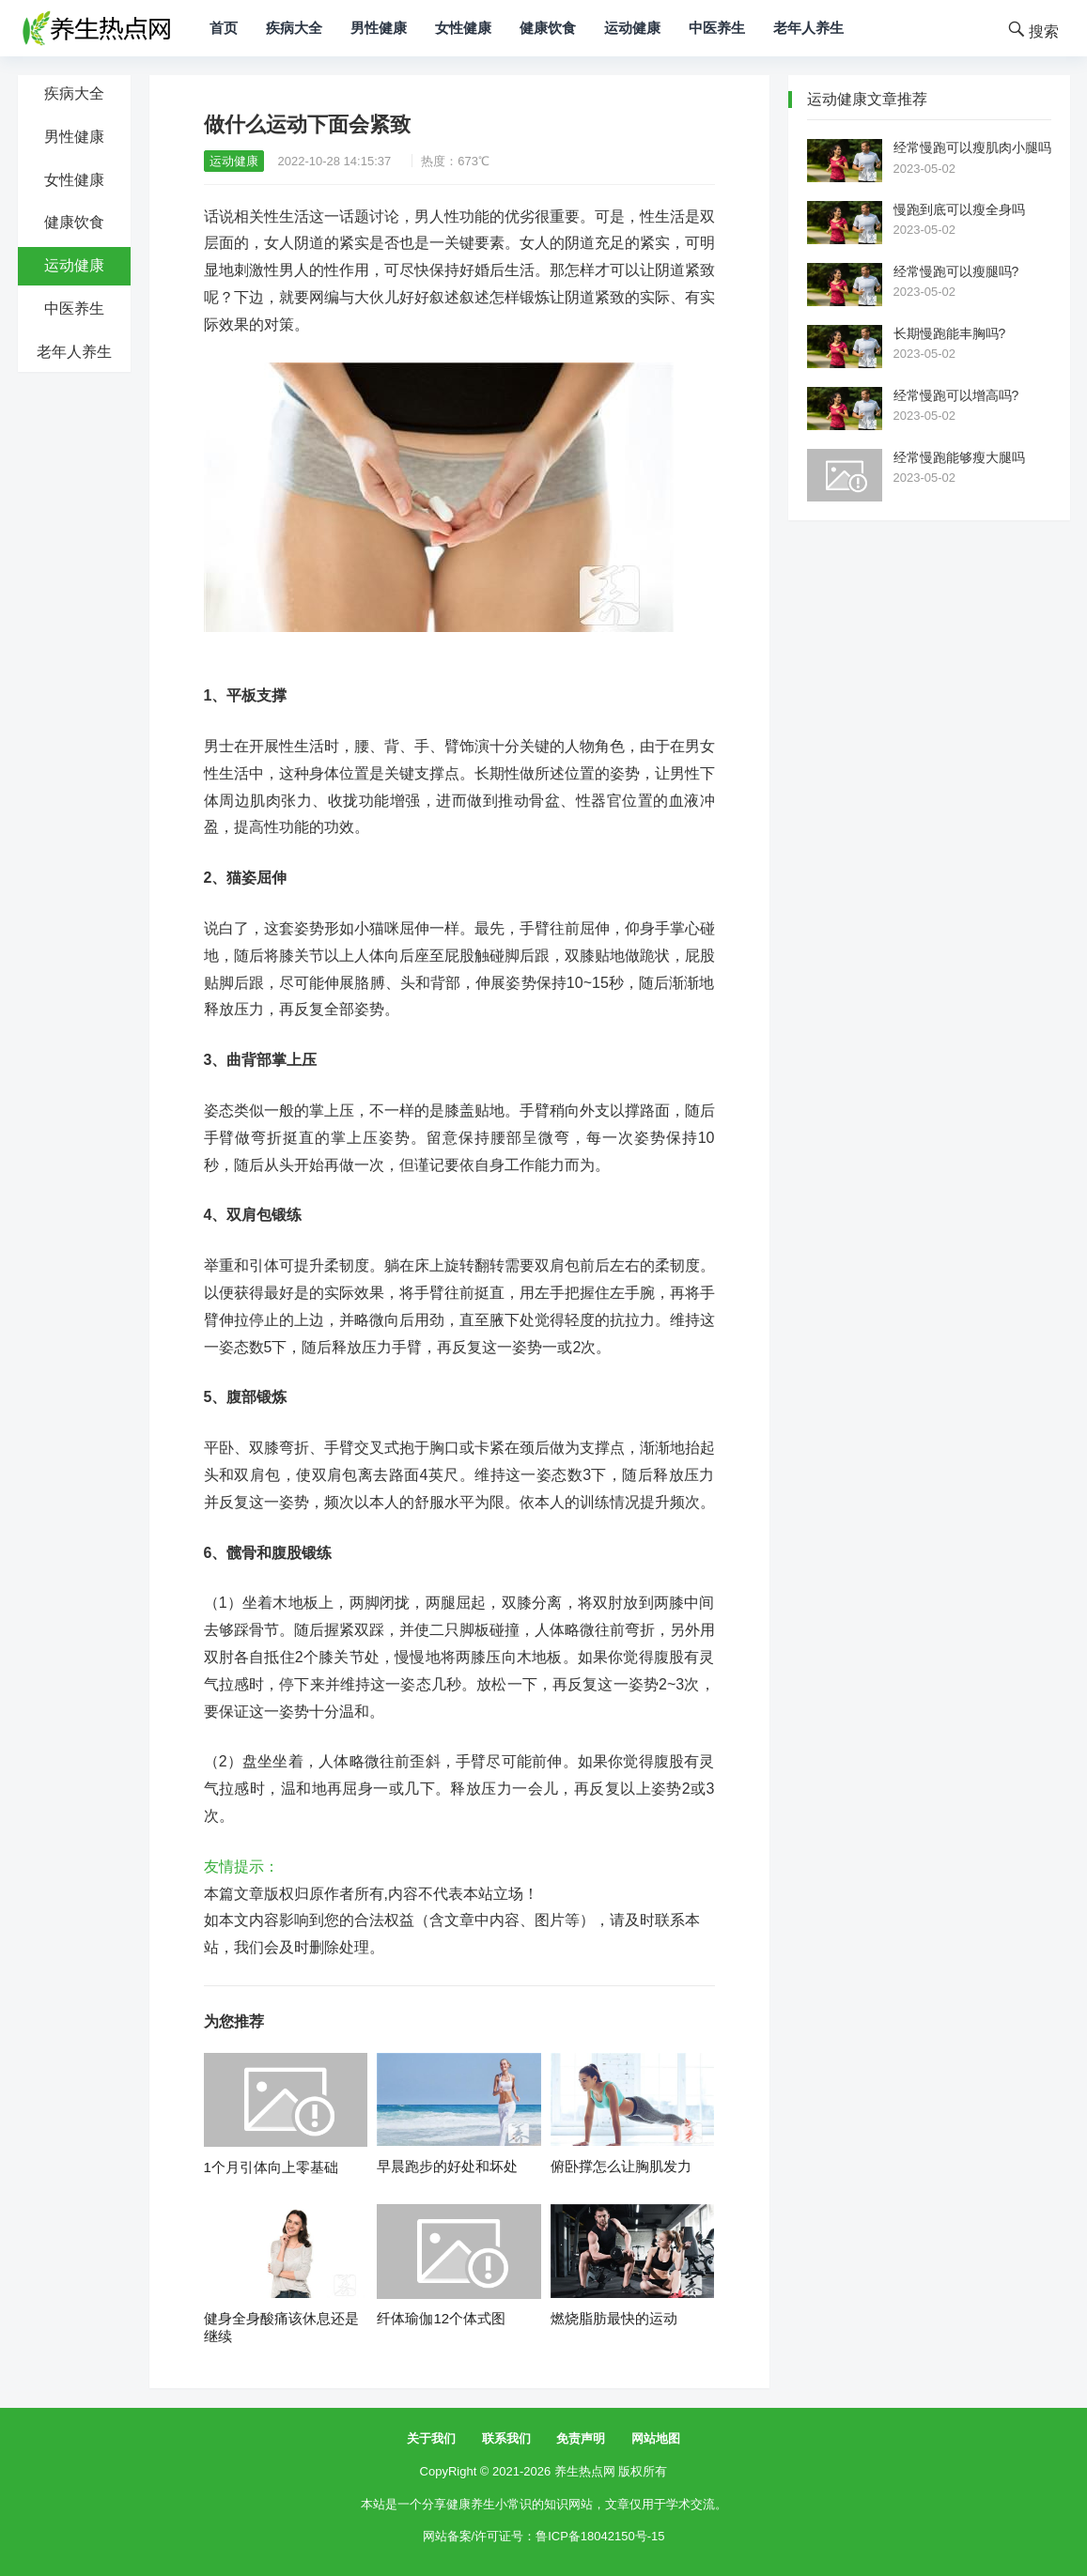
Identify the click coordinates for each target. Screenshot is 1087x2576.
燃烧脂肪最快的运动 (614, 2318)
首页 (224, 28)
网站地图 (655, 2438)
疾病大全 (294, 28)
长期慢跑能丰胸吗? (949, 333)
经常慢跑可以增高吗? (956, 395)
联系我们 (506, 2438)
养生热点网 (584, 2471)
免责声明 (580, 2438)
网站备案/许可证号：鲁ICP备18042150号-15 (544, 2536)
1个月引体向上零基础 (271, 2167)
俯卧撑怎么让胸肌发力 (621, 2166)
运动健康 (632, 28)
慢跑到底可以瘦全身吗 (959, 209)
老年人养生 (808, 28)
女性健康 (463, 28)
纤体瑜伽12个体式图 (441, 2318)
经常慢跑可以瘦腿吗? (956, 271)
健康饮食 (548, 28)
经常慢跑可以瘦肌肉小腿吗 (972, 147)
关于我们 (431, 2438)
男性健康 (378, 28)
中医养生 (717, 28)
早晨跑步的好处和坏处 (447, 2166)
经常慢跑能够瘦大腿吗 (959, 457)
